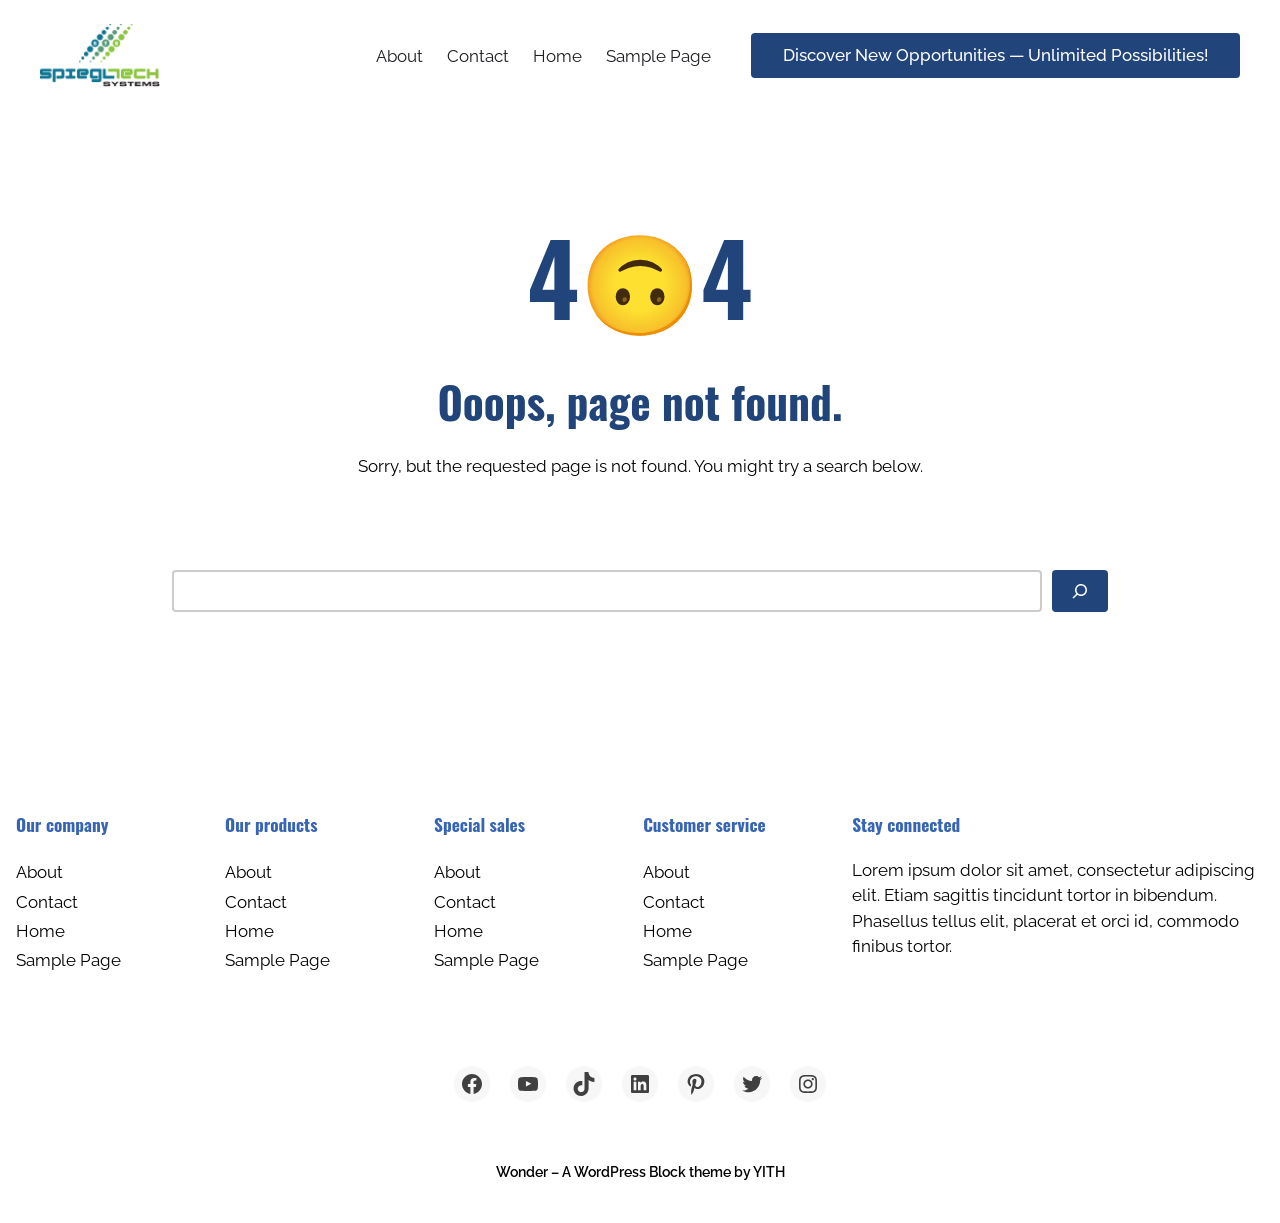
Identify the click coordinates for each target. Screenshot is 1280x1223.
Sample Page (658, 56)
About (399, 56)
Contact (478, 56)
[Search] (1080, 591)
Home (557, 56)
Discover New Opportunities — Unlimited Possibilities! (995, 55)
